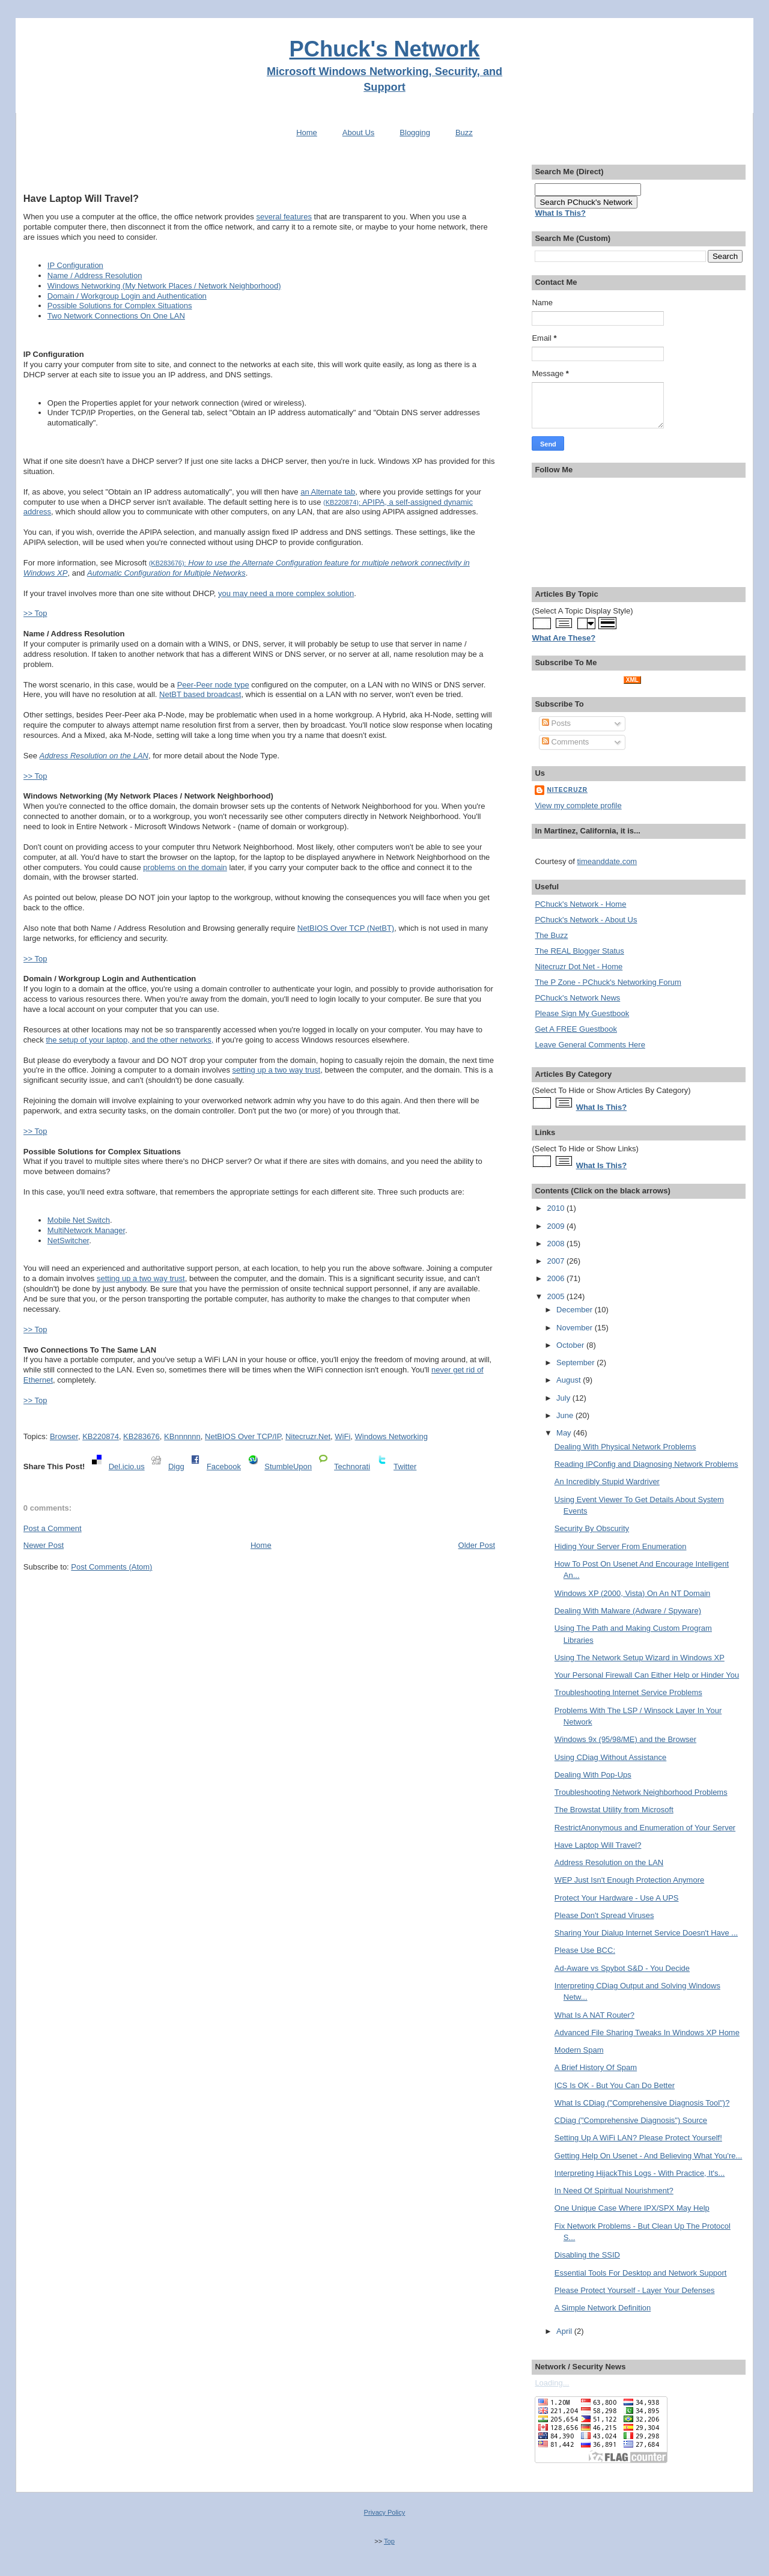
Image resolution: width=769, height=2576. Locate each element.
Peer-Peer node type (213, 684)
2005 (557, 1296)
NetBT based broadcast (200, 694)
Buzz (464, 132)
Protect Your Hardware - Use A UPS (617, 1897)
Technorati (352, 1466)
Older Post (476, 1545)
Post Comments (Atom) (111, 1566)
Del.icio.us (127, 1466)
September (576, 1362)
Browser (64, 1436)
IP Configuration (75, 265)
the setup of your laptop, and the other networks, (129, 1039)
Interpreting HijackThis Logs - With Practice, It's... (640, 2173)
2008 (557, 1243)
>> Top (35, 613)
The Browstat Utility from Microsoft (614, 1809)
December (575, 1309)
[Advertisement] (259, 170)
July (564, 1397)
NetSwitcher (68, 1240)
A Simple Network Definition (603, 2307)
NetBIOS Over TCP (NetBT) (345, 928)
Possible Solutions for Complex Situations (119, 305)
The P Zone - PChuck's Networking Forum (608, 982)
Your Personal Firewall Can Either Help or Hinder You (647, 1674)
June (566, 1415)
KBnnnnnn (182, 1436)
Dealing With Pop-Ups (593, 1774)
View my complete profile (578, 805)
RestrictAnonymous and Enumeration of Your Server (645, 1827)
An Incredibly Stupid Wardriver (607, 1481)
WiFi (342, 1436)
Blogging (415, 132)
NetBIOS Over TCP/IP (243, 1436)
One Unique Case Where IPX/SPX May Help (632, 2207)
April (565, 2331)
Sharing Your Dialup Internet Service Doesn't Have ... (646, 1932)
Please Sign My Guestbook (582, 1013)
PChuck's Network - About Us (586, 919)
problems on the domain (184, 867)
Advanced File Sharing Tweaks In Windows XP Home (647, 2032)
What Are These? (563, 637)
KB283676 (141, 1436)
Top (389, 2541)
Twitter (405, 1466)
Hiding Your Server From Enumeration (621, 1546)
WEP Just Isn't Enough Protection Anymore (629, 1879)
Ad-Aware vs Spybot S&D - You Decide (622, 1968)
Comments (565, 741)
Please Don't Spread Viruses (604, 1915)
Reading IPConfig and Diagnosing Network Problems (646, 1464)
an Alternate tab (327, 491)
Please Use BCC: (585, 1950)
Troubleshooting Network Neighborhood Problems (641, 1792)
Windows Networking (391, 1436)
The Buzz (551, 935)
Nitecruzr (567, 790)
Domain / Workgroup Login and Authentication (127, 295)
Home (306, 132)
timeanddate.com (607, 861)
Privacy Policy (385, 2512)
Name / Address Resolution (94, 275)
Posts (556, 723)
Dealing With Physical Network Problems (625, 1446)
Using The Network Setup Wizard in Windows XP (640, 1657)
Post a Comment (52, 1528)
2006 (557, 1278)
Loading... (552, 2382)
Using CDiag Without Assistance (610, 1757)
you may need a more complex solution (286, 593)
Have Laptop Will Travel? (81, 198)
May (564, 1432)
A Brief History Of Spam (596, 2067)
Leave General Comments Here (590, 1044)
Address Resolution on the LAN (609, 1862)
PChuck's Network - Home (580, 904)
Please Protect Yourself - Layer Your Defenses (635, 2290)
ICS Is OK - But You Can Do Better (615, 2085)
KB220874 (100, 1436)
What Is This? (601, 1107)
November (575, 1327)
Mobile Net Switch (78, 1220)
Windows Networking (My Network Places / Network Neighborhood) (164, 285)
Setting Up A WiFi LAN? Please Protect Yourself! (638, 2137)
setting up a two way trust (277, 1069)
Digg (176, 1466)
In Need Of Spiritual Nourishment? (614, 2190)
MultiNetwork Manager (86, 1230)
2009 (557, 1226)
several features (284, 216)
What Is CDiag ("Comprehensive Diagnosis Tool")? (642, 2102)
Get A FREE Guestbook (576, 1029)
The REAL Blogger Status (579, 950)
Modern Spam (579, 2049)
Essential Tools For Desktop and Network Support (641, 2272)
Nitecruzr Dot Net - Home (578, 966)
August (569, 1379)
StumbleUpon (288, 1466)
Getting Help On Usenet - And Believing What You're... (649, 2155)
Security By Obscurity (592, 1528)
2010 (557, 1208)
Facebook (224, 1466)
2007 (557, 1260)
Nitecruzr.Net (307, 1436)
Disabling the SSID (587, 2254)
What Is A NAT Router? (594, 2015)
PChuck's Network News (577, 997)
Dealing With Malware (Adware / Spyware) (628, 1610)
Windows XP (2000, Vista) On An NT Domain (632, 1593)
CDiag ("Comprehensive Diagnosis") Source (631, 2120)
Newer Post (43, 1545)
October (571, 1345)
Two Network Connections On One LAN (116, 315)
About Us (358, 132)
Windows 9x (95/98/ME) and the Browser (625, 1739)
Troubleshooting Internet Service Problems (628, 1692)
